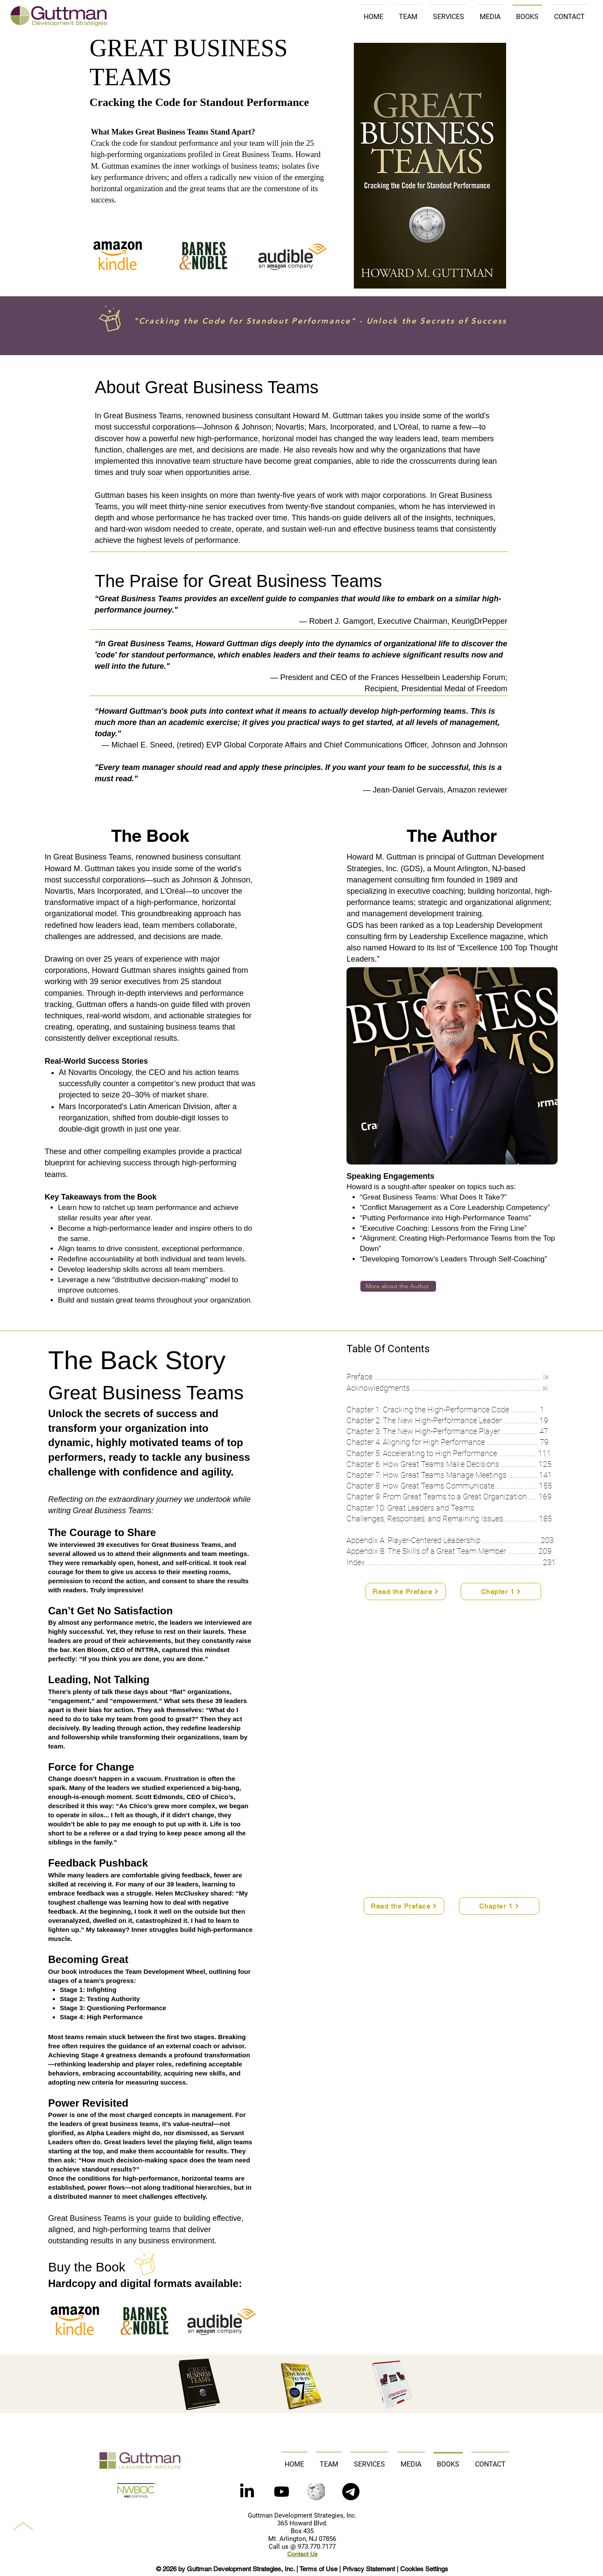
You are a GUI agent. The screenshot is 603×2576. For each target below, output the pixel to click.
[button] (350, 2491)
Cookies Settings (424, 2569)
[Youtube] (281, 2491)
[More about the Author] (398, 1286)
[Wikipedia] (316, 2491)
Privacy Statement (369, 2569)
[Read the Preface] (406, 1591)
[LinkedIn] (247, 2491)
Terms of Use (318, 2569)
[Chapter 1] (501, 1591)
